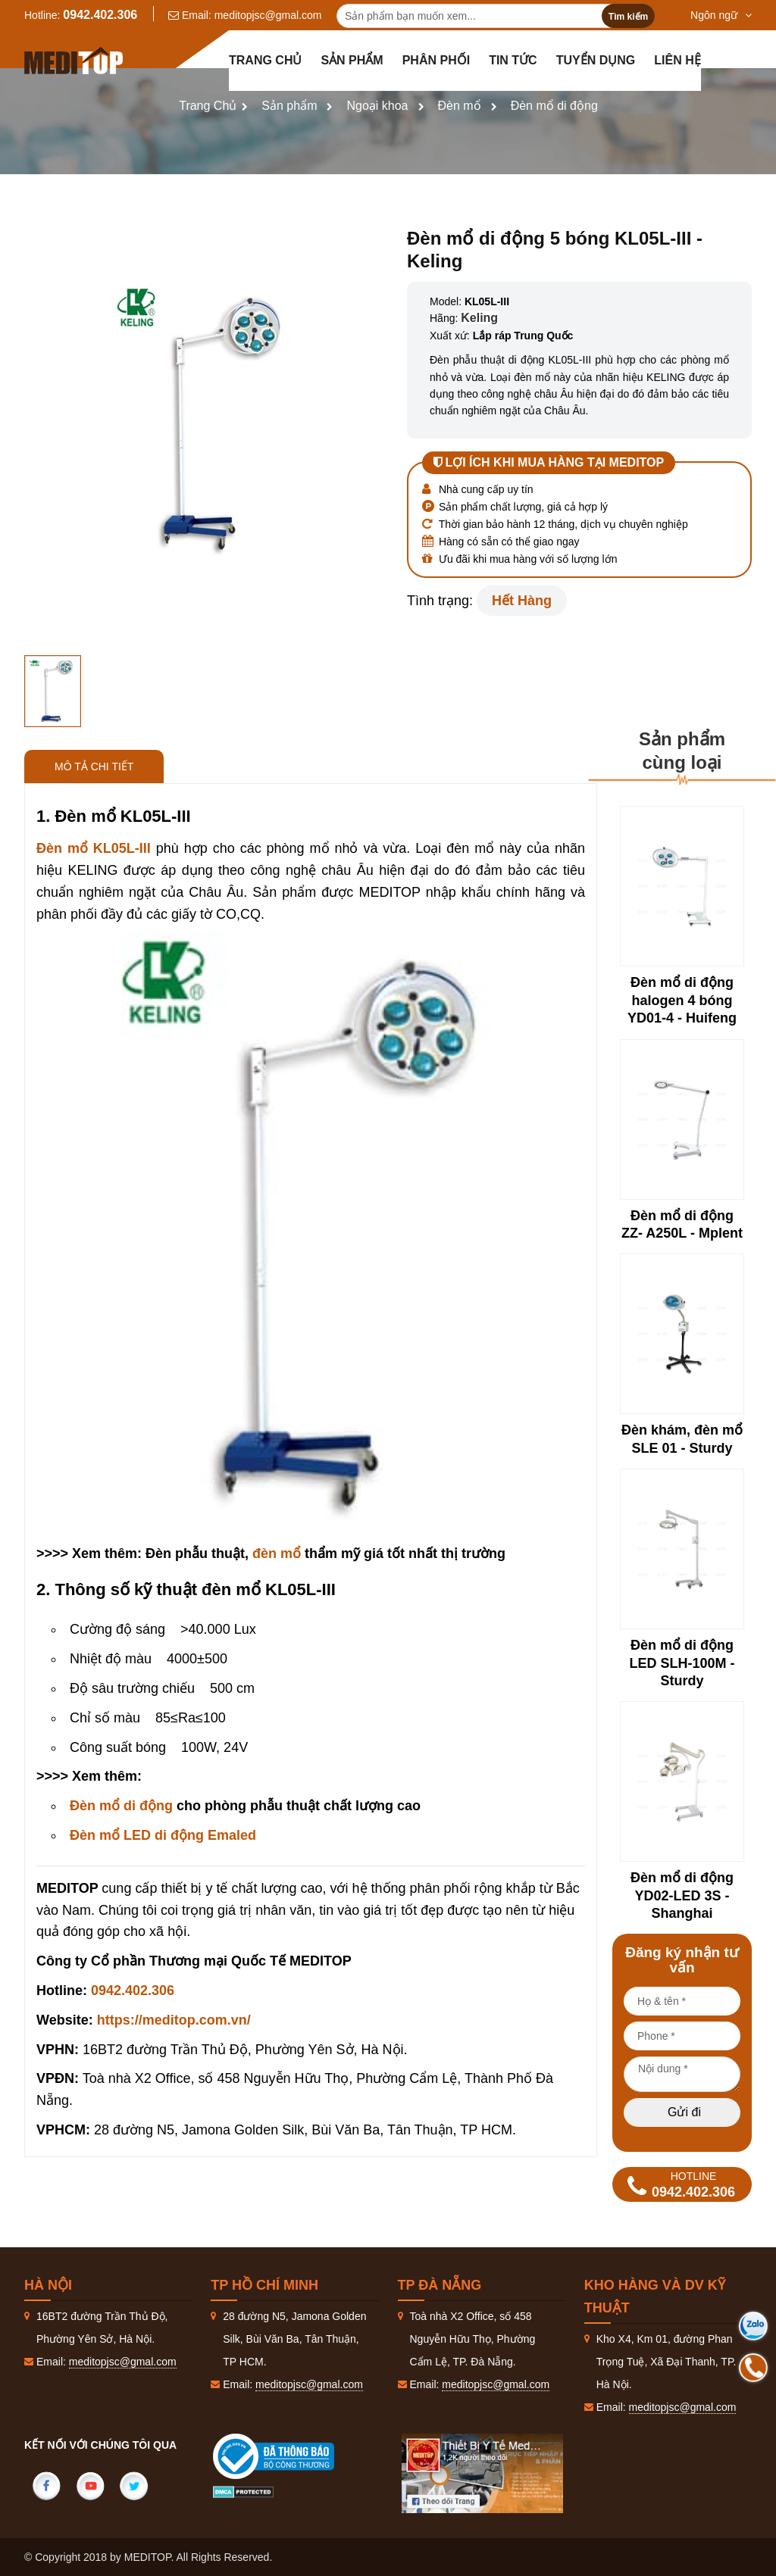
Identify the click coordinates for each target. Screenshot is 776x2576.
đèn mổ (276, 1553)
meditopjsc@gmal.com (268, 15)
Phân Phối (436, 60)
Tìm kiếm (628, 16)
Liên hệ (677, 60)
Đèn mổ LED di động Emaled (163, 1835)
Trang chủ (265, 60)
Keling (479, 317)
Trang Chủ (207, 105)
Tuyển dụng (596, 60)
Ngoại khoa (377, 105)
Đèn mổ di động (554, 105)
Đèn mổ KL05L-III (93, 848)
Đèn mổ (459, 105)
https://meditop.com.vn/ (174, 2020)
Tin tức (513, 60)
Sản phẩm (352, 60)
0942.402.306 (100, 14)
